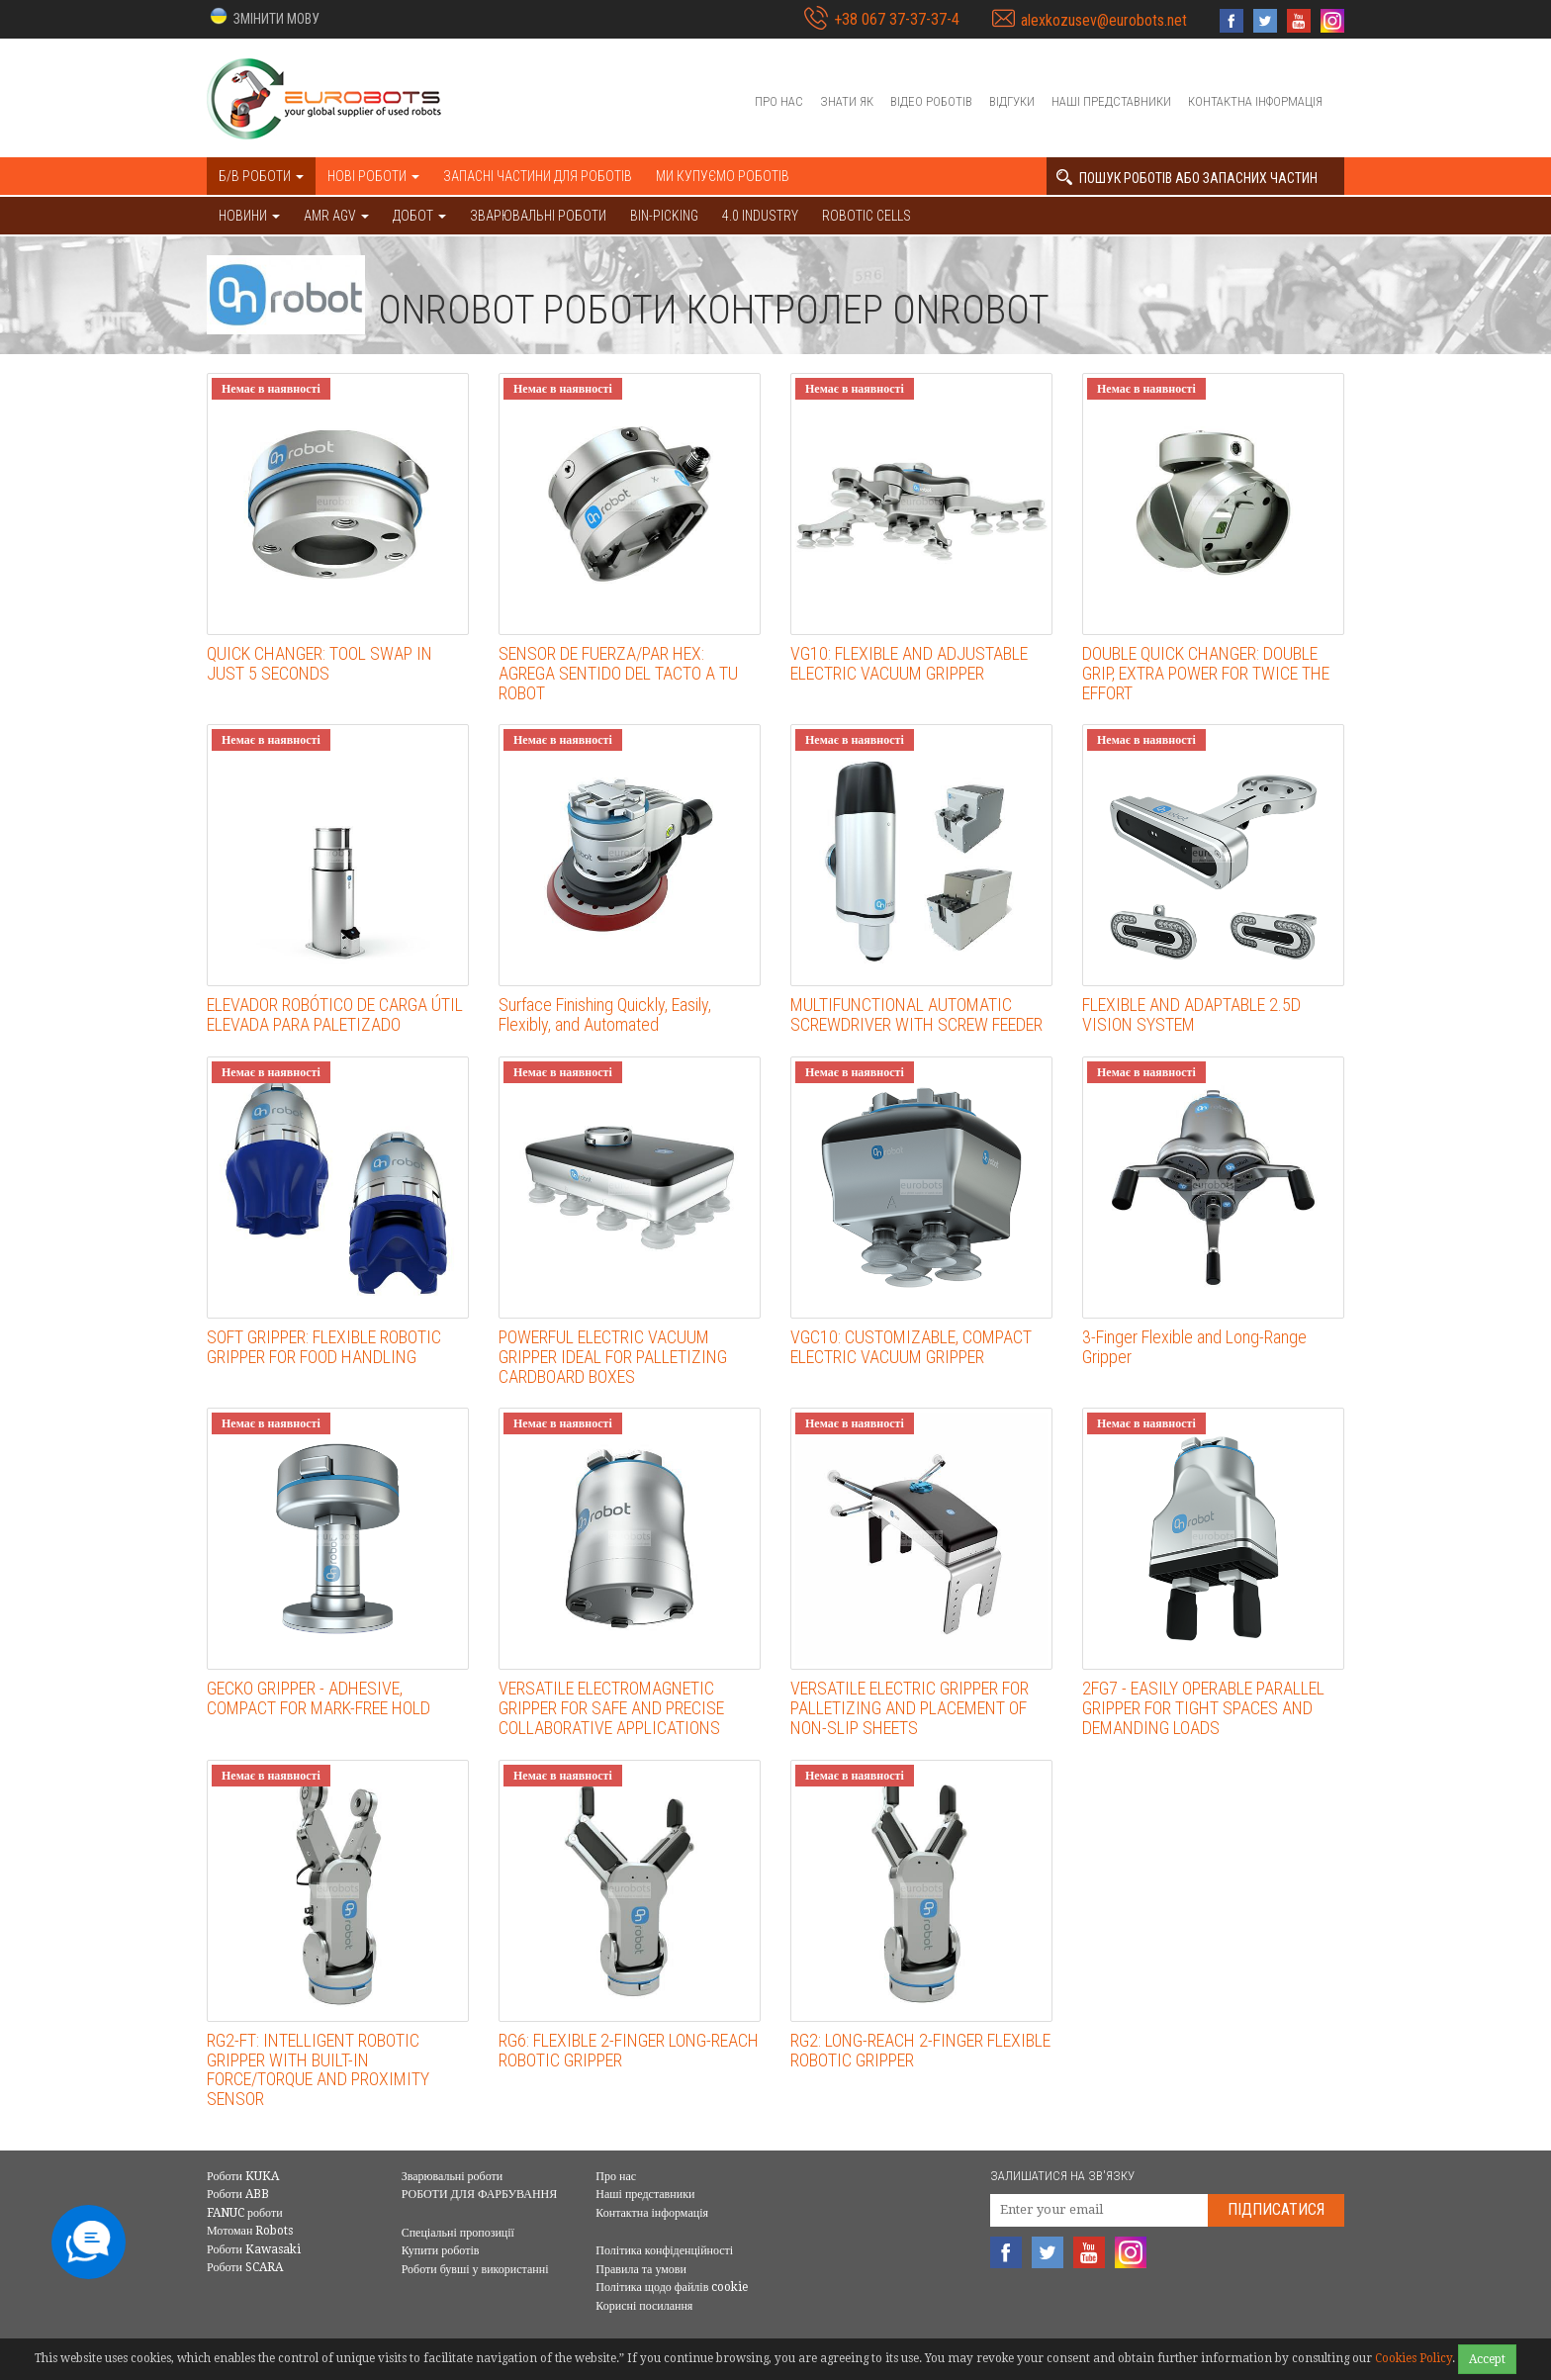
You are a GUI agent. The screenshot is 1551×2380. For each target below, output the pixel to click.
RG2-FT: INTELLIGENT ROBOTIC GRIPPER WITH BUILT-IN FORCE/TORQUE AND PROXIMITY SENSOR (318, 2069)
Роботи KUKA (243, 2176)
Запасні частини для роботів (537, 176)
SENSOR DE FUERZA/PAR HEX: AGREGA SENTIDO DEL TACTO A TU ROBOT (618, 673)
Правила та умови (640, 2269)
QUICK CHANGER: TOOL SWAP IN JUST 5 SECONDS (319, 663)
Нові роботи (373, 176)
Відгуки (1012, 101)
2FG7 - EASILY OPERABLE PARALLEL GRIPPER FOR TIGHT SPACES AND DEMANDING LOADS (1203, 1708)
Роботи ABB (238, 2194)
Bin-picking (664, 216)
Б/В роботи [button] (261, 176)
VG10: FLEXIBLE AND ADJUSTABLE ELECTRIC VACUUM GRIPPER (909, 663)
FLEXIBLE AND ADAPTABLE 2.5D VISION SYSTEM (1191, 1014)
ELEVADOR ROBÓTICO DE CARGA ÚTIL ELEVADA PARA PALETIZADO (335, 1014)
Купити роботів (441, 2250)
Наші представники (1111, 101)
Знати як (846, 101)
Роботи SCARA (245, 2267)
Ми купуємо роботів (722, 176)
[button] (263, 17)
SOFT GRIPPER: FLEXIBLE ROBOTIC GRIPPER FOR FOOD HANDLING (324, 1347)
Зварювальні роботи (538, 216)
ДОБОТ (419, 216)
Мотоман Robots (250, 2231)
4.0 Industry (760, 216)
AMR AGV (336, 216)
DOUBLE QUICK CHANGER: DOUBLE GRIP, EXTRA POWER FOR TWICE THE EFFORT (1205, 673)
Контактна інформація (1255, 101)
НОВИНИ (249, 216)
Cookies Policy (1413, 2358)
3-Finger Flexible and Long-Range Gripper (1194, 1347)
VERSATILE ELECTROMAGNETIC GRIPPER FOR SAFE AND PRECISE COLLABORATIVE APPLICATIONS (611, 1708)
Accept (1487, 2359)
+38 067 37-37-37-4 (896, 19)
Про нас (779, 101)
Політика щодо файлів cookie (671, 2287)
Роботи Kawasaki (254, 2249)
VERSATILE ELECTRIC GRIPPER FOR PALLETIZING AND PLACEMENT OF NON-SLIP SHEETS (909, 1708)
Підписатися (1276, 2209)
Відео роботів (931, 101)
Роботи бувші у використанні (475, 2269)
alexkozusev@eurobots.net (1104, 20)
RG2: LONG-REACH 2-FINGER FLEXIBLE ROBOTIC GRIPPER (920, 2050)
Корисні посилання (643, 2306)
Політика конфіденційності (664, 2250)
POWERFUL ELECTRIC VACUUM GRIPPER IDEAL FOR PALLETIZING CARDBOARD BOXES (613, 1357)
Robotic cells (866, 216)
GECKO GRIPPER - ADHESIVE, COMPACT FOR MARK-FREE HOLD (318, 1698)
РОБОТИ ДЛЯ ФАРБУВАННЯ (480, 2194)
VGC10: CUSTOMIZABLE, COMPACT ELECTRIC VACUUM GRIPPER (911, 1347)
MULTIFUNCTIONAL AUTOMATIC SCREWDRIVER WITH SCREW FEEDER (916, 1014)
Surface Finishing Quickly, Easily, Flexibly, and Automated (605, 1014)
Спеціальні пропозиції (458, 2233)
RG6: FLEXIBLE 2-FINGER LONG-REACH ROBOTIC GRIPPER (629, 2050)
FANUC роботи (245, 2213)
